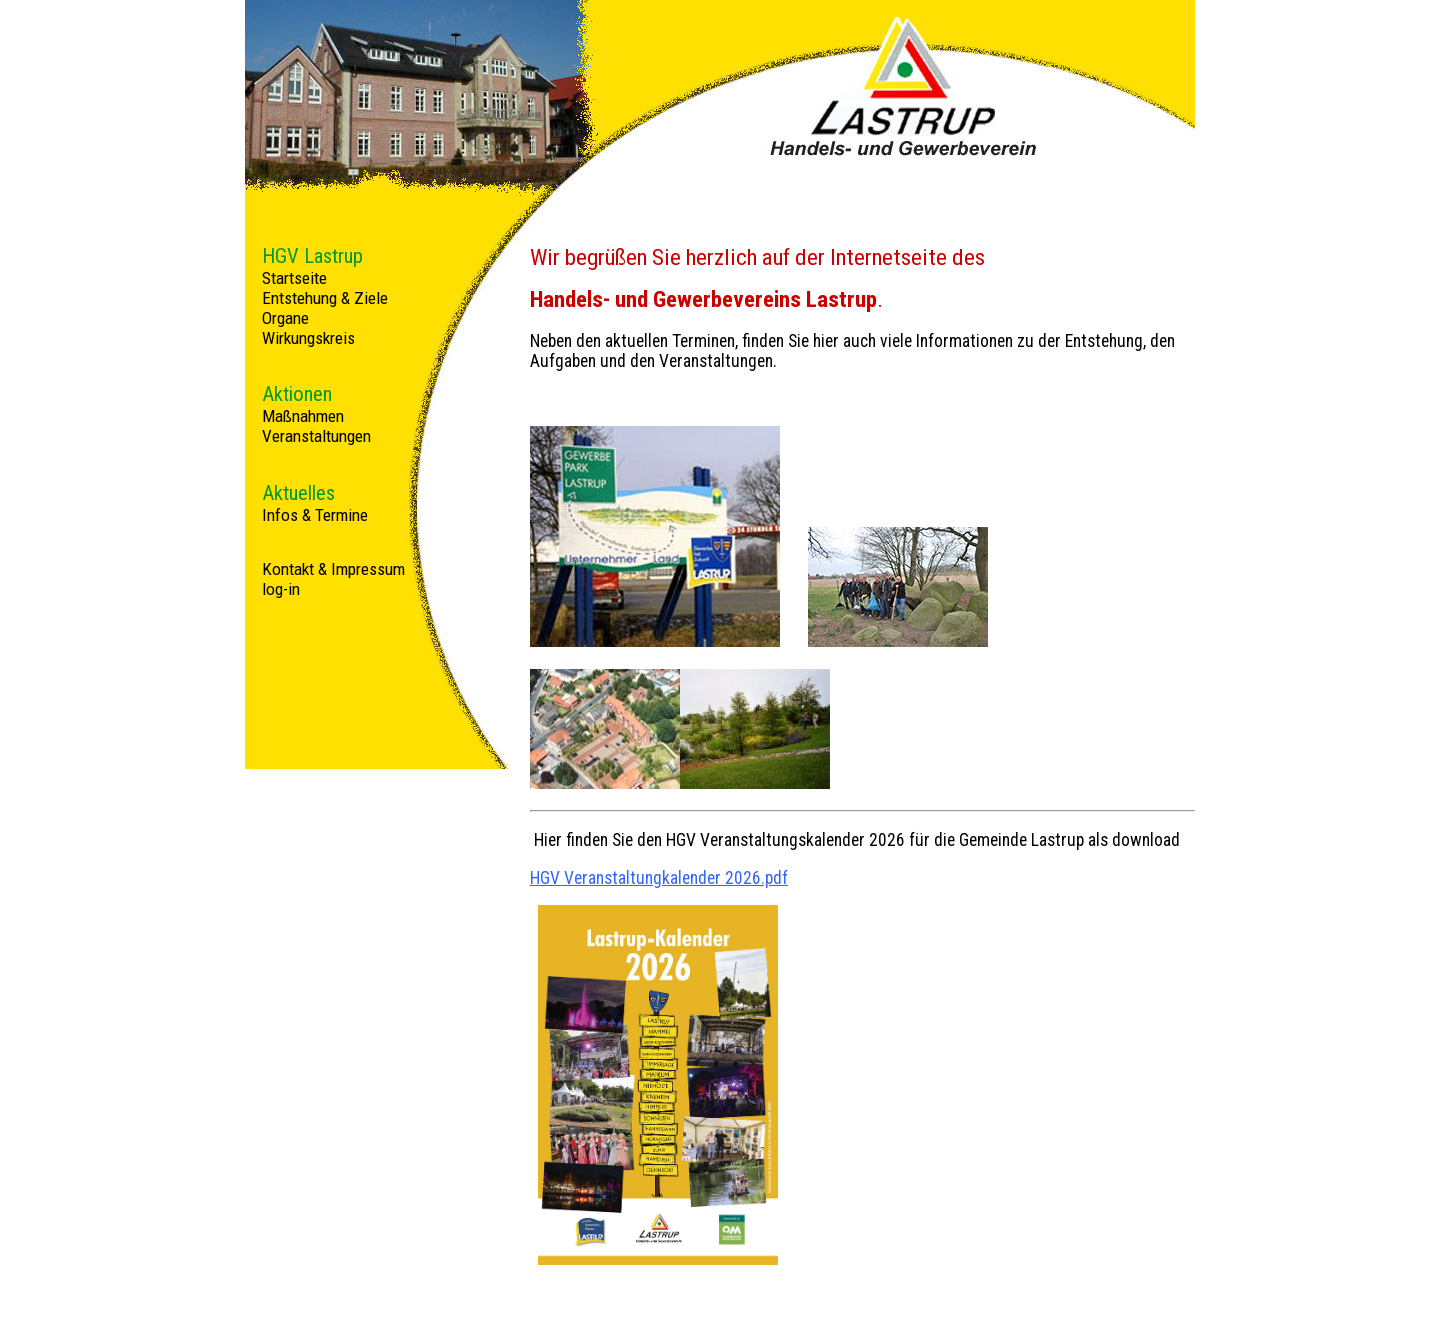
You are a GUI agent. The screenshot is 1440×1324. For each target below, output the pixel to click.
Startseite (294, 278)
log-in (281, 589)
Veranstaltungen (316, 436)
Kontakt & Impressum (333, 569)
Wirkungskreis (308, 338)
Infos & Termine (315, 515)
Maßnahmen (303, 416)
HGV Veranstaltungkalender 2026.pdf (659, 878)
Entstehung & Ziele (325, 298)
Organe (285, 318)
